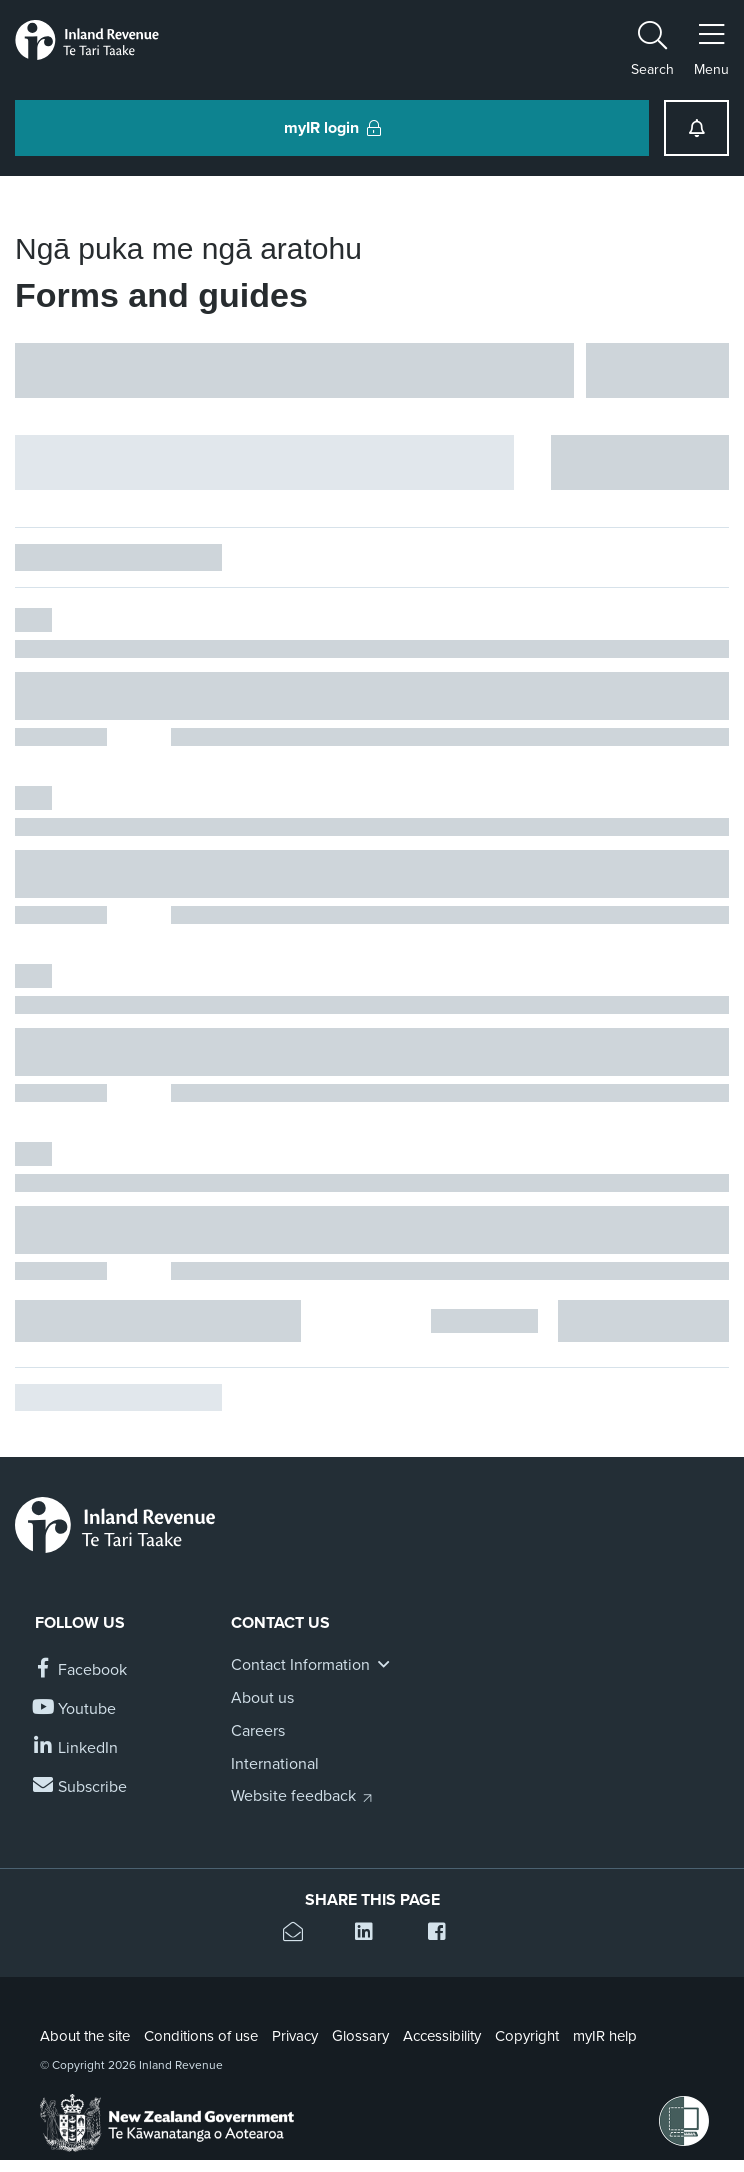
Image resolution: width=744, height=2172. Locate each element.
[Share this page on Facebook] (444, 1934)
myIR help (605, 2036)
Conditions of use (201, 2036)
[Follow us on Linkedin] (76, 1748)
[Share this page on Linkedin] (371, 1934)
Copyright (527, 2036)
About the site (85, 2036)
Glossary (360, 2036)
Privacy (295, 2036)
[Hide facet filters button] (264, 462)
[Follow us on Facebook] (81, 1670)
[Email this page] (299, 1934)
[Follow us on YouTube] (75, 1709)
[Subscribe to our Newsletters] (81, 1787)
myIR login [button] (332, 128)
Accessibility (442, 2036)
